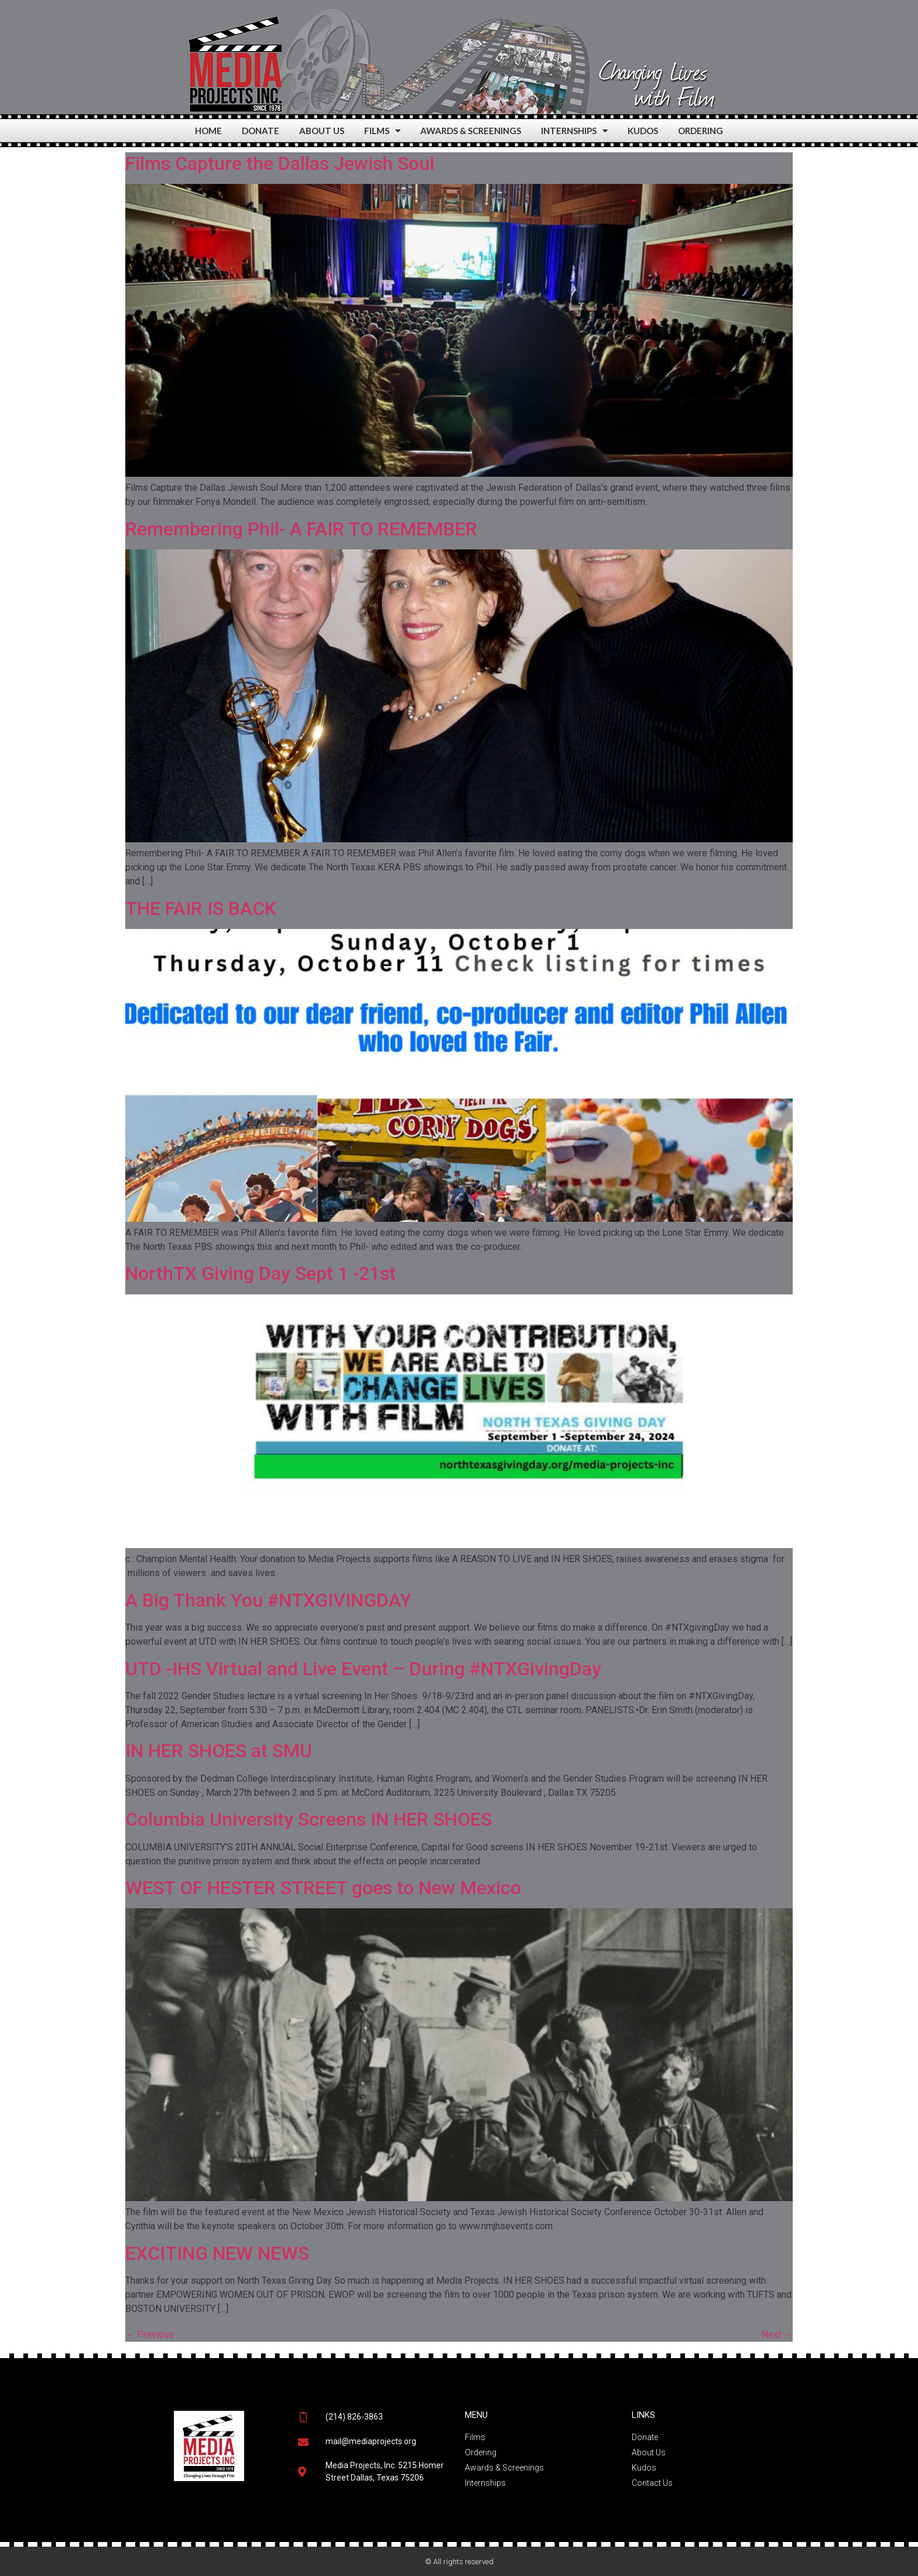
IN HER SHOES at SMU (218, 1751)
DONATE (260, 130)
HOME (208, 130)
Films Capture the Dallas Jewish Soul (279, 163)
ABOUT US (321, 130)
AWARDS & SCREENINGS (470, 130)
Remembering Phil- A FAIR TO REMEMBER (301, 529)
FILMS (382, 131)
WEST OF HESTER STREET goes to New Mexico (323, 1888)
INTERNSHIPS (574, 131)
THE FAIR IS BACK (200, 908)
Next (777, 2334)
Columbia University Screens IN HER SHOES (308, 1819)
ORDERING (700, 130)
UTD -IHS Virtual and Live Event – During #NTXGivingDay (363, 1669)
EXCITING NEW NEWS (217, 2253)
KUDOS (643, 130)
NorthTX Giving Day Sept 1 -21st (260, 1273)
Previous (149, 2334)
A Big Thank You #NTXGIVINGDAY (268, 1600)
